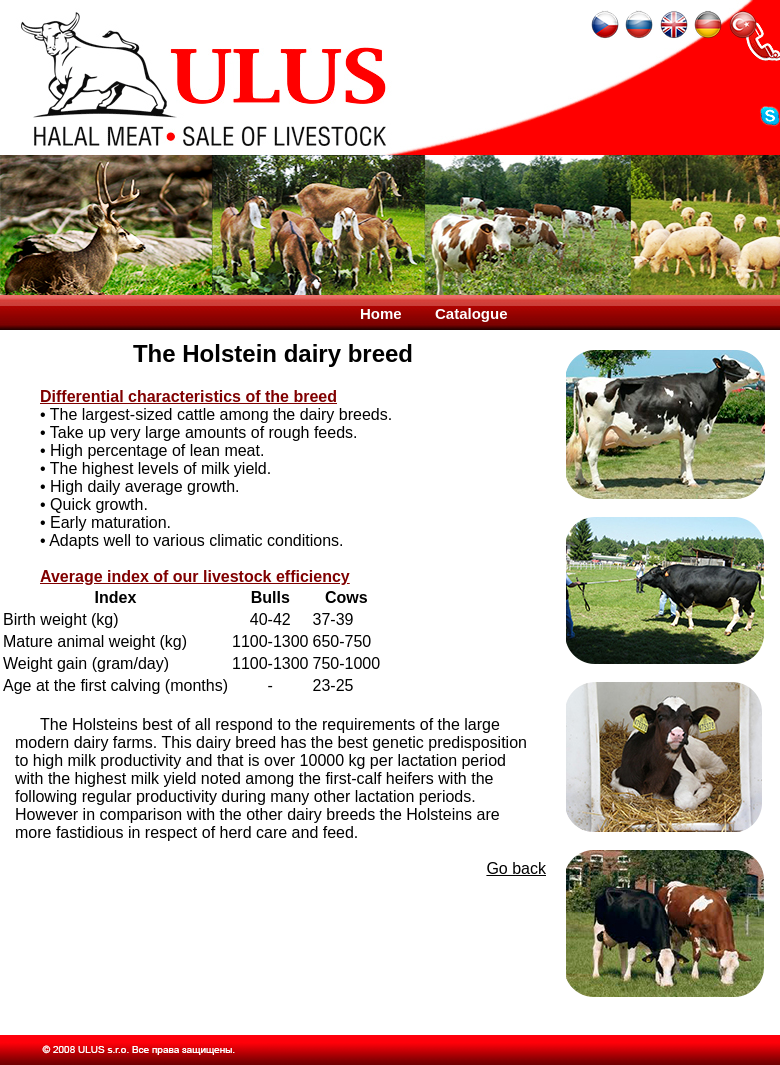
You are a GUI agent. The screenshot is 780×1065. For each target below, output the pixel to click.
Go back (516, 868)
